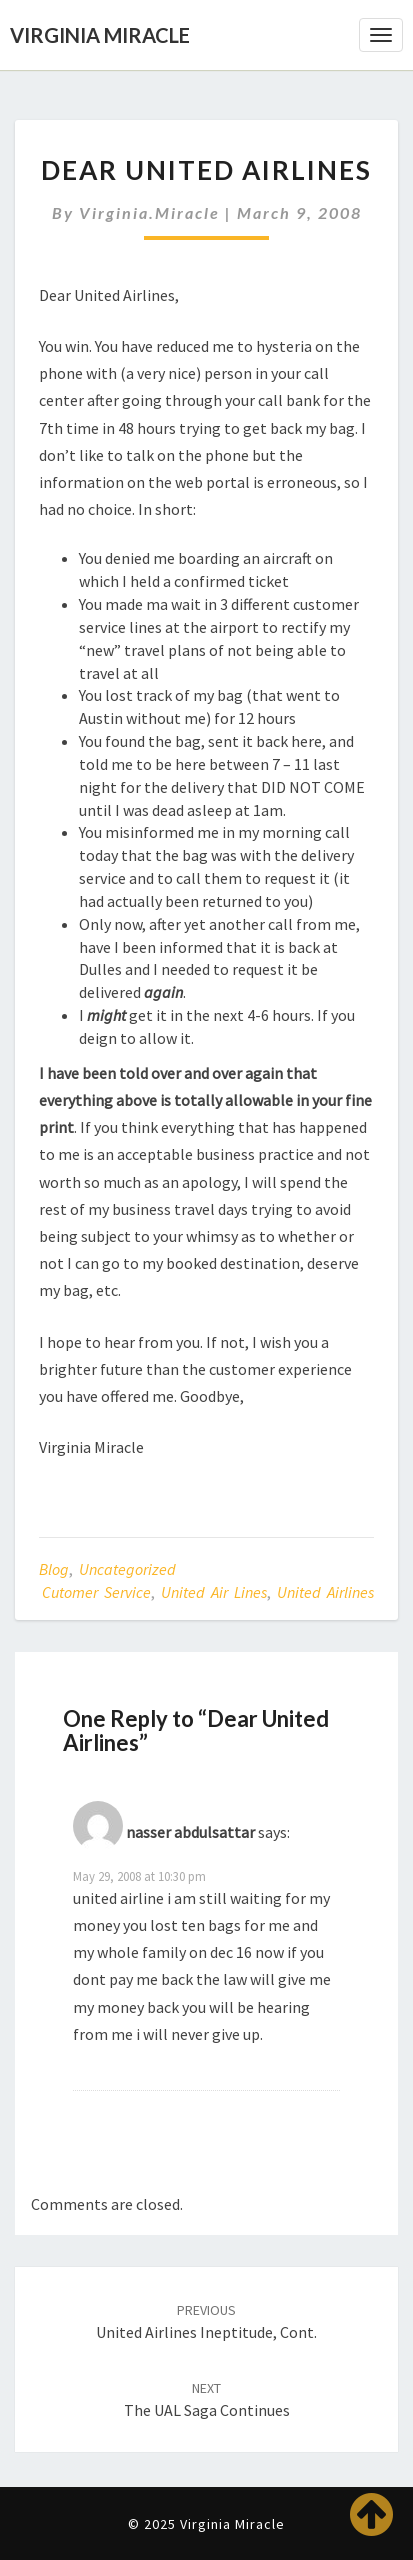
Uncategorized (127, 1569)
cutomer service (96, 1592)
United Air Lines (214, 1592)
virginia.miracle (149, 212)
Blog (54, 1569)
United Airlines (325, 1592)
